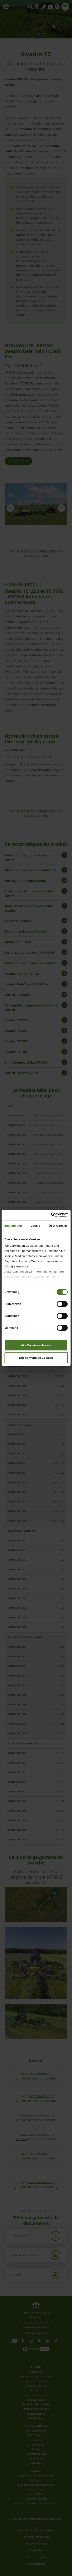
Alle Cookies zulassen (36, 1345)
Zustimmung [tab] (13, 1225)
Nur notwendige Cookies (36, 1357)
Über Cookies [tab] (58, 1225)
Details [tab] (35, 1225)
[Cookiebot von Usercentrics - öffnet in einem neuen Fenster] (51, 1214)
